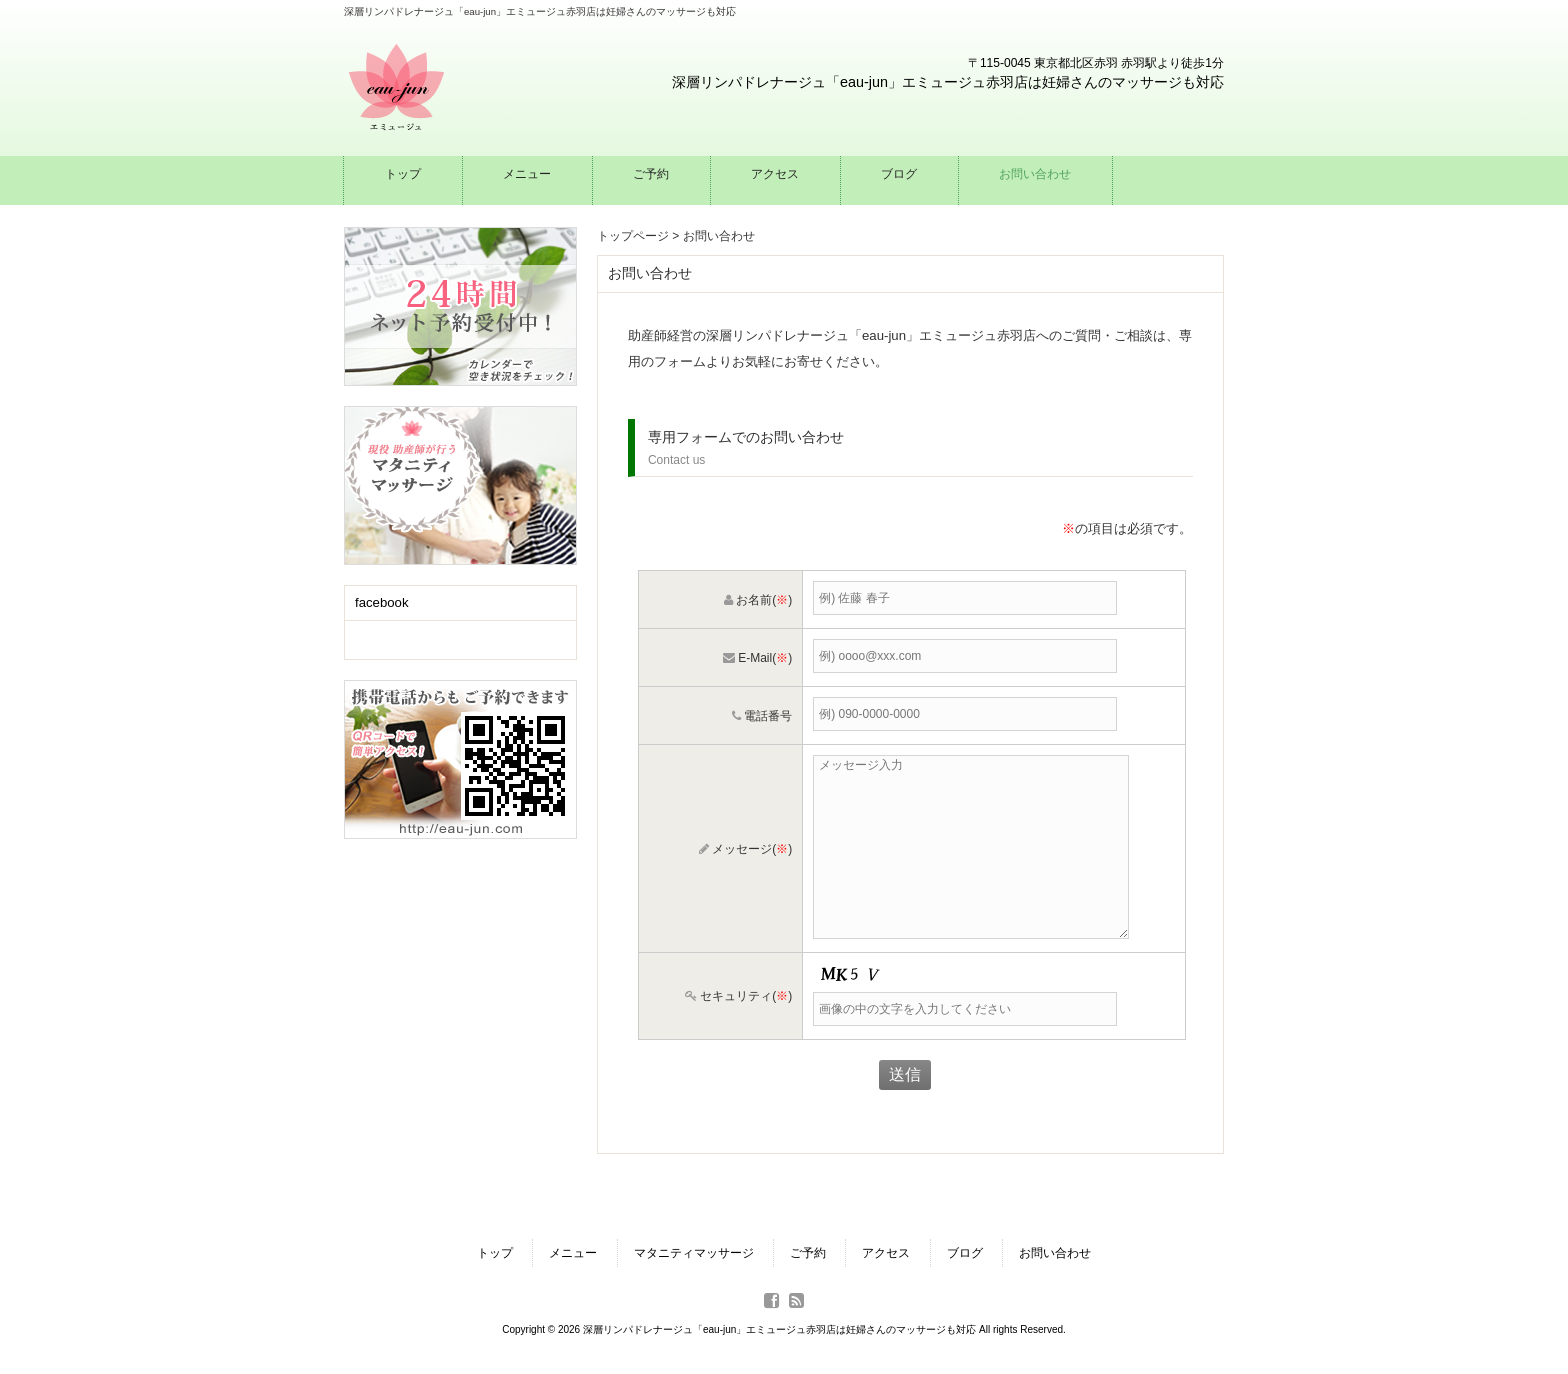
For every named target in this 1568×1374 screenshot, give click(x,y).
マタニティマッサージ (694, 1253)
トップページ (633, 236)
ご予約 (808, 1253)
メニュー (573, 1253)
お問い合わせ (1055, 1253)
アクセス (886, 1253)
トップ (495, 1253)
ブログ (965, 1253)
